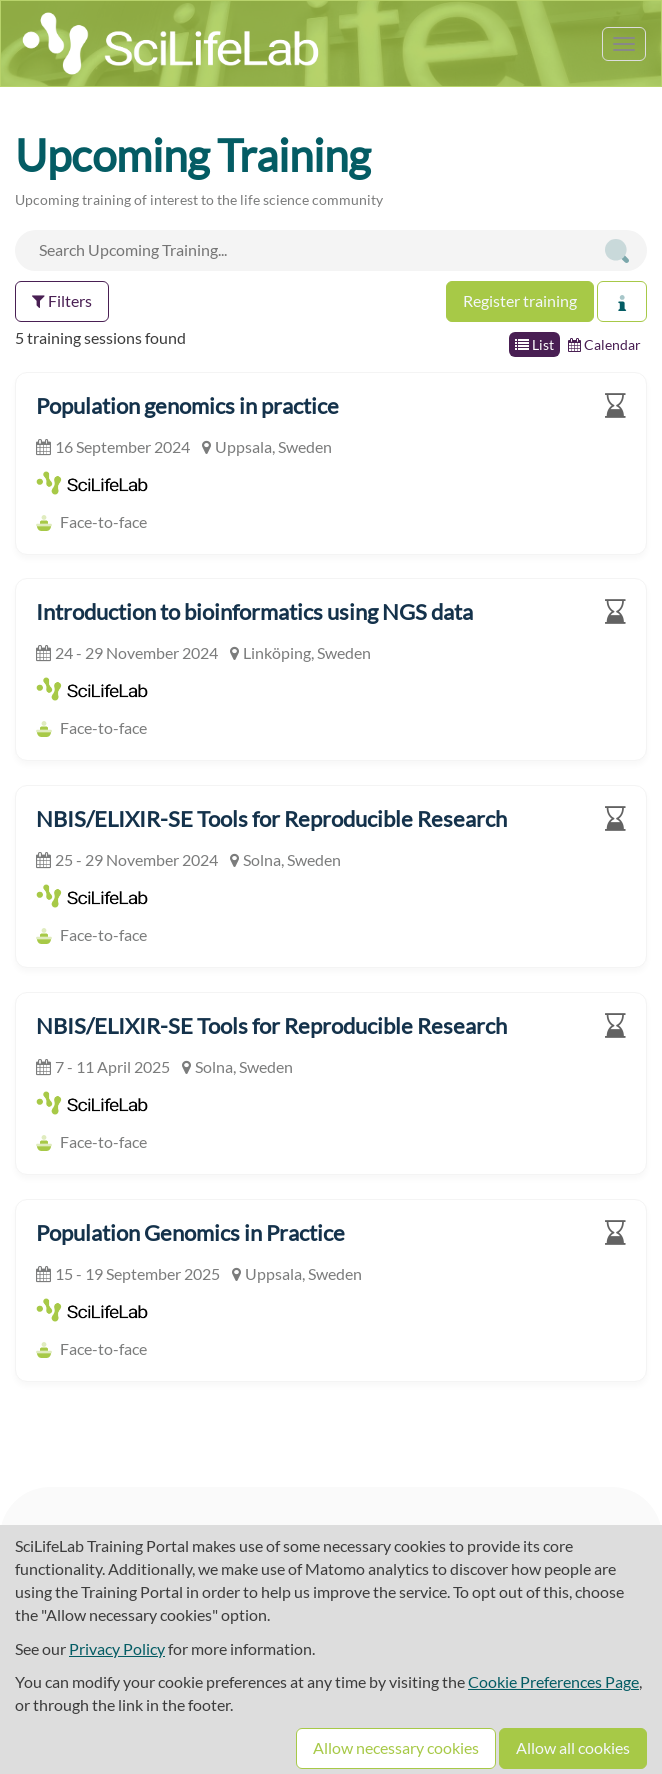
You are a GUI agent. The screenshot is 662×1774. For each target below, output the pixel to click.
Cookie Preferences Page (553, 1681)
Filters (62, 300)
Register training (520, 300)
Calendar (604, 344)
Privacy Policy (117, 1648)
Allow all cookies (573, 1747)
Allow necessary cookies (396, 1747)
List (534, 344)
